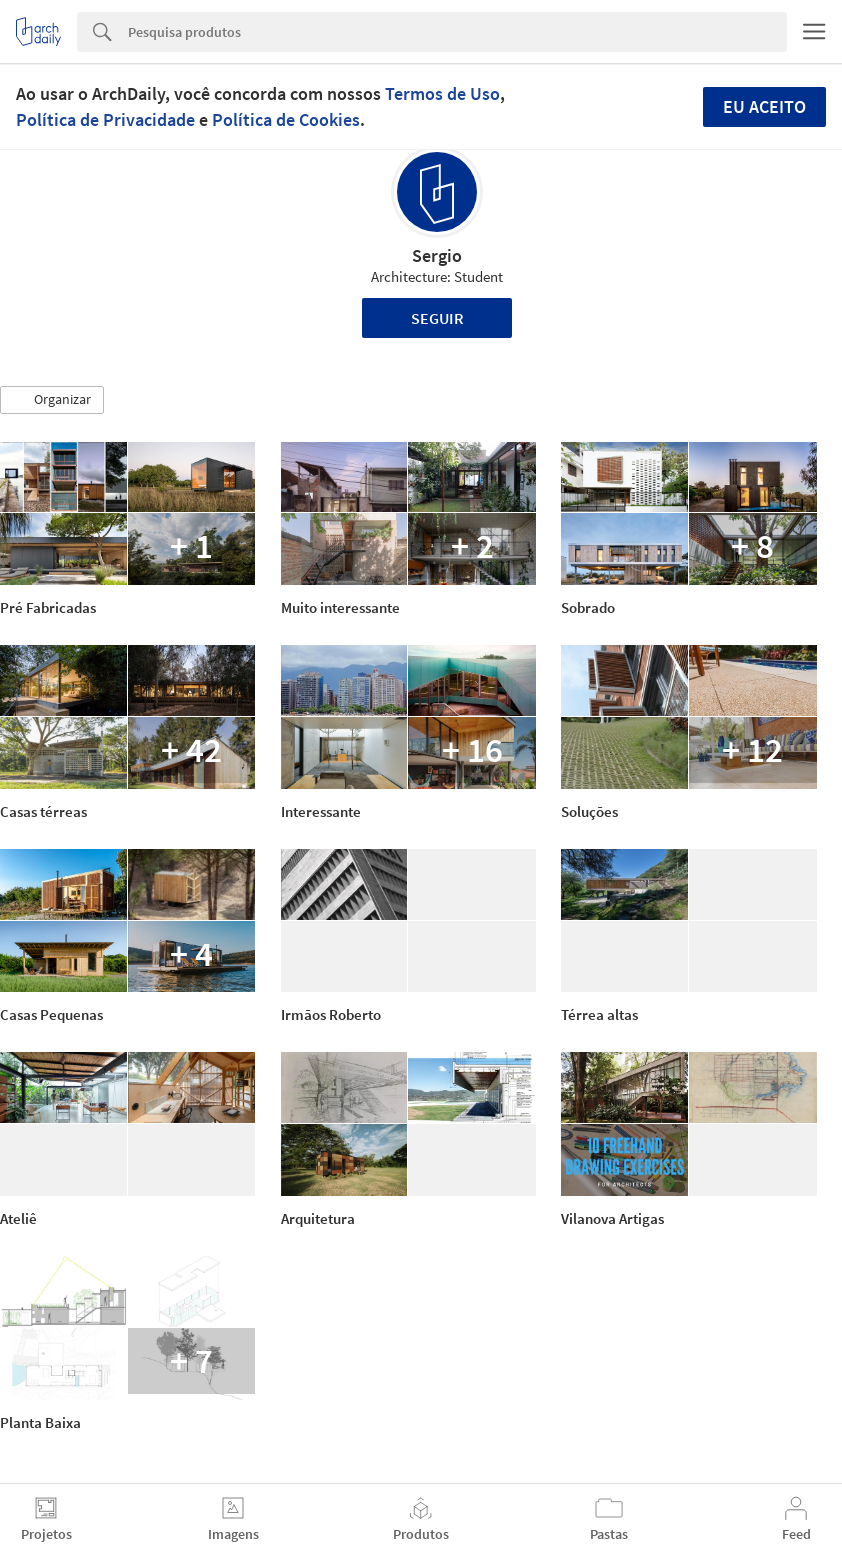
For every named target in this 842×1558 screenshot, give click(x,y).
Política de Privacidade (105, 119)
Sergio (437, 255)
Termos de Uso (442, 93)
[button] (52, 400)
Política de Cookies (286, 119)
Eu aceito (764, 106)
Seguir (437, 318)
